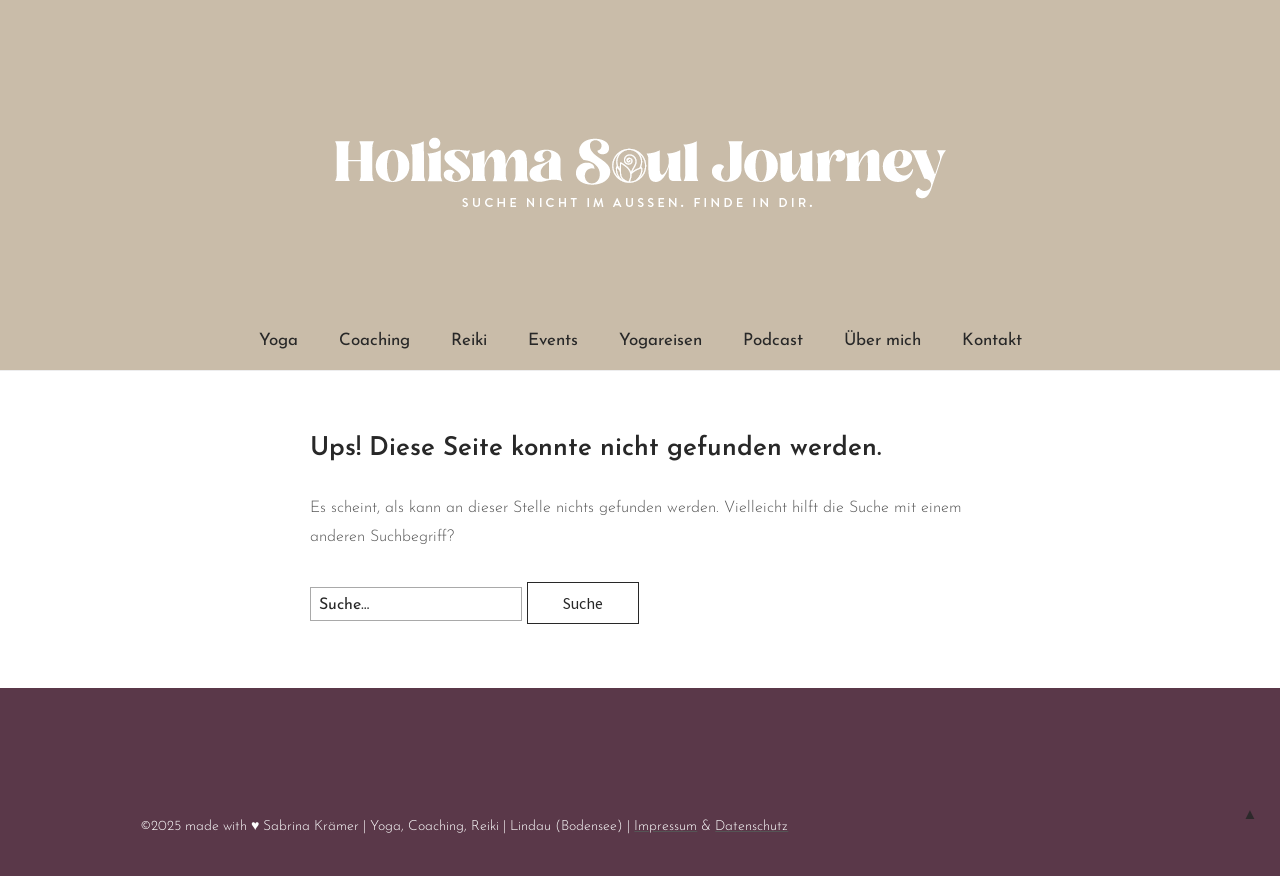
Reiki (469, 340)
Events (553, 340)
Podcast (773, 340)
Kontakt (992, 340)
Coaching (374, 340)
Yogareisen (660, 340)
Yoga (278, 340)
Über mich (882, 340)
